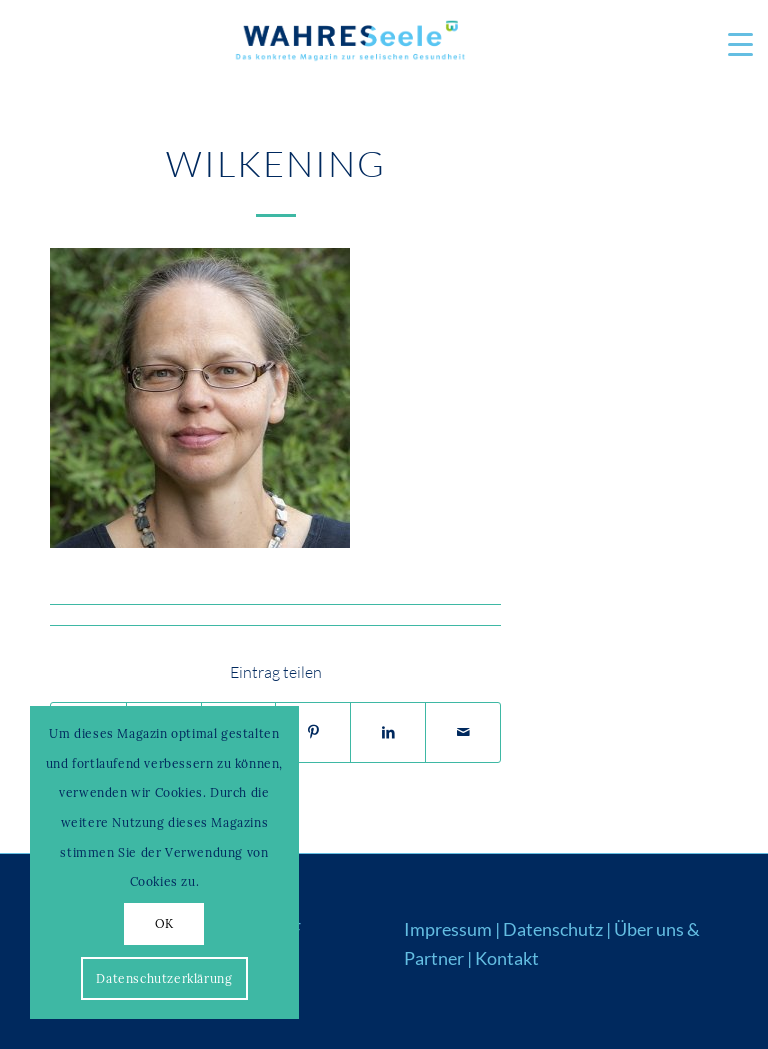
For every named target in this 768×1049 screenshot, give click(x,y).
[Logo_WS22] (349, 45)
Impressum (448, 929)
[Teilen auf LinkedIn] (388, 733)
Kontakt (507, 958)
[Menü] (730, 45)
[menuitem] (730, 45)
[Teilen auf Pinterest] (313, 733)
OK (164, 923)
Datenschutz (553, 929)
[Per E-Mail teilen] (463, 733)
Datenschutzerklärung (164, 978)
